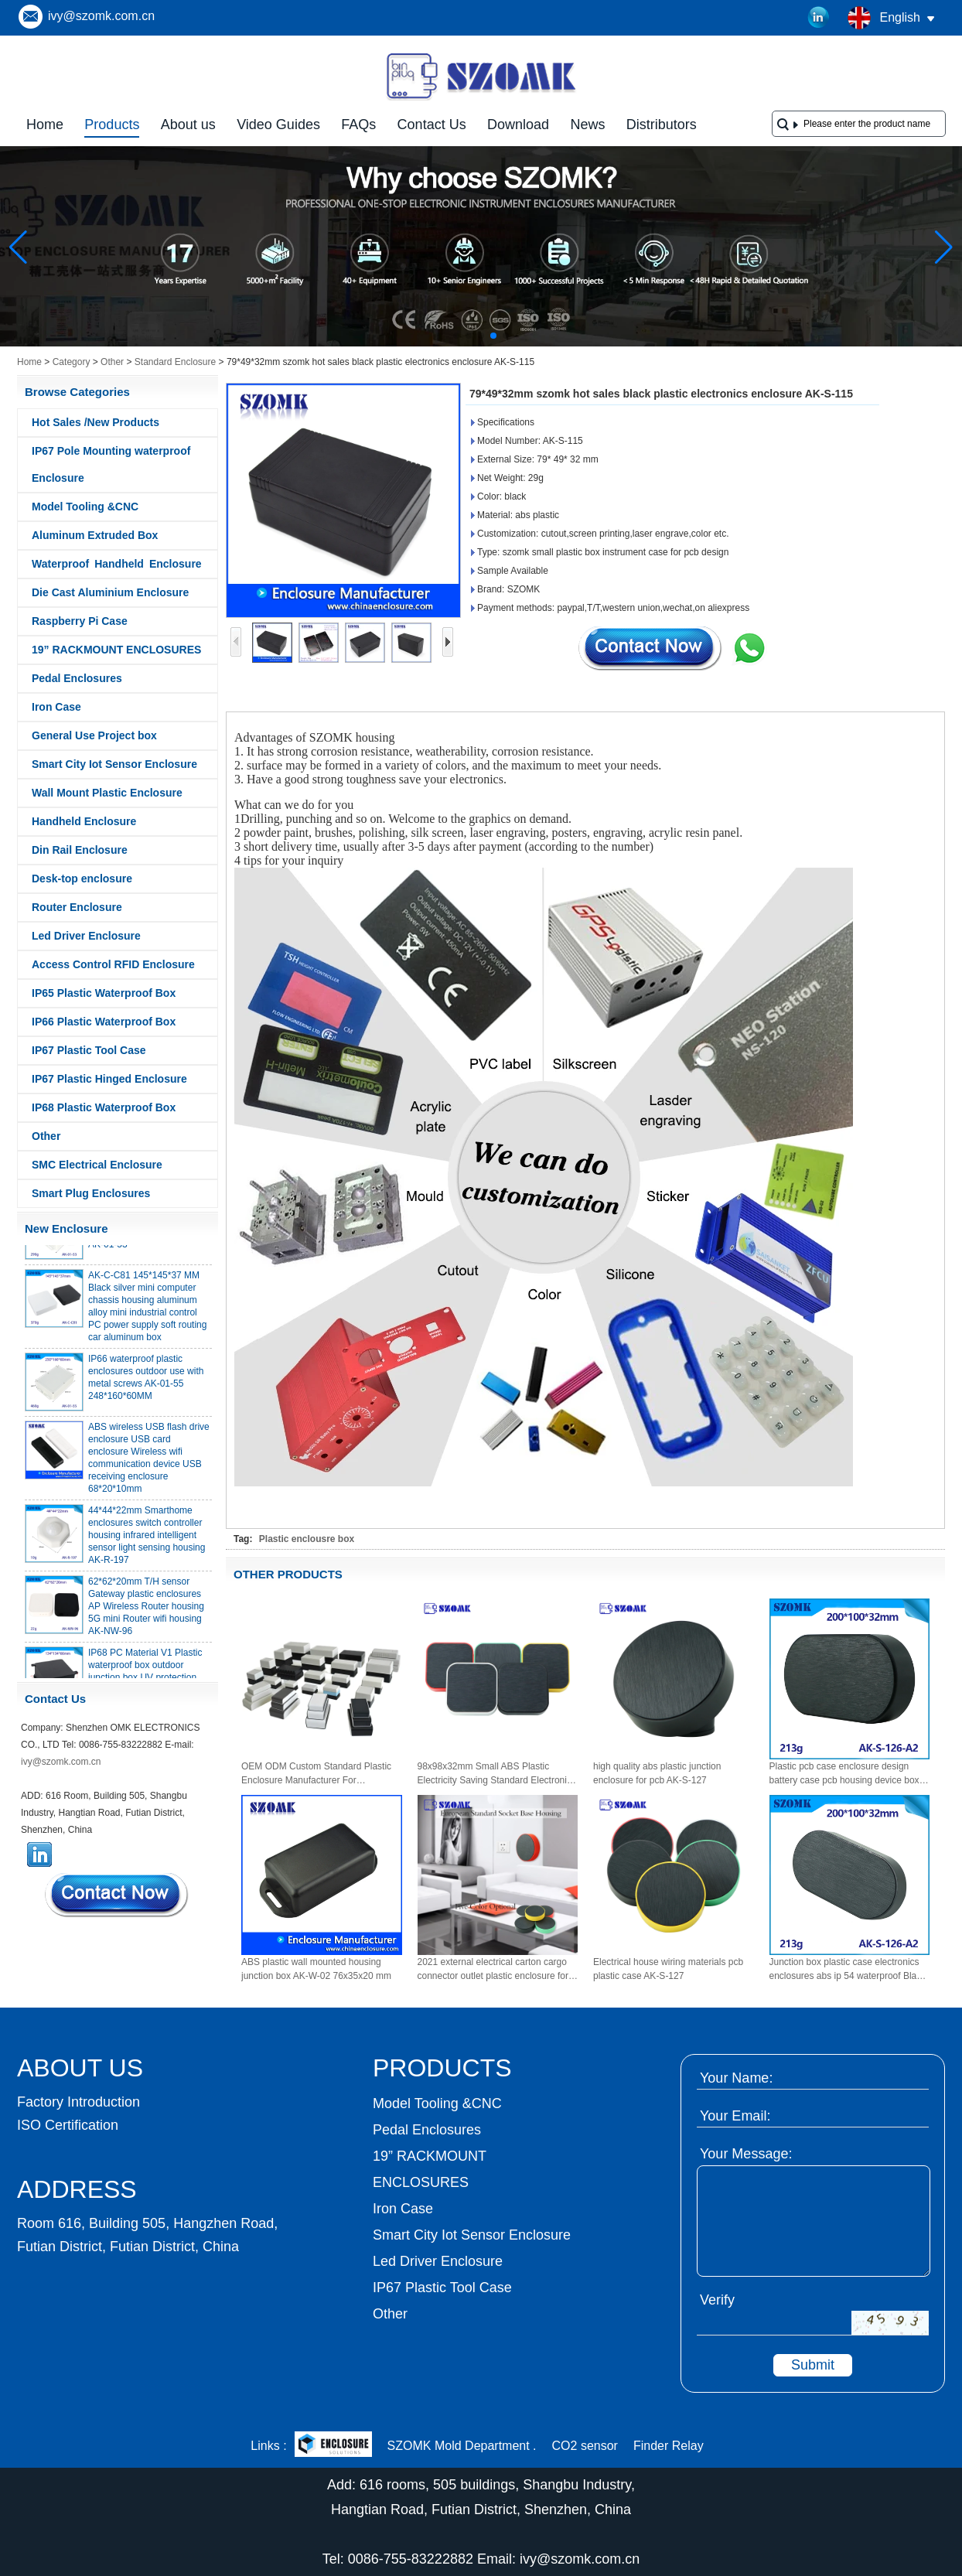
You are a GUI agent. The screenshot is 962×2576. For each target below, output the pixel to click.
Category (71, 362)
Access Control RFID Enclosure (113, 964)
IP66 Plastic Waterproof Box (104, 1021)
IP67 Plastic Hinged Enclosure (109, 1079)
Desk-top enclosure (82, 878)
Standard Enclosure (175, 362)
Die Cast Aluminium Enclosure (110, 592)
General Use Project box (94, 735)
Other (112, 362)
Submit (812, 2365)
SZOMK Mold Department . (462, 2445)
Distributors (661, 124)
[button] (456, 336)
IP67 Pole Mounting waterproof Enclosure (111, 464)
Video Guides (278, 124)
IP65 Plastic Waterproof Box (104, 993)
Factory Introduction (78, 2102)
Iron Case (56, 707)
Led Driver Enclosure (86, 936)
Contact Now (117, 1894)
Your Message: (746, 2153)
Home (44, 124)
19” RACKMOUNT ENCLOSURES (116, 649)
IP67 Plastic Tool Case (89, 1050)
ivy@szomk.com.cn (101, 15)
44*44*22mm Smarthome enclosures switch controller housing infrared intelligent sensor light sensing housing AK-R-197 (146, 1540)
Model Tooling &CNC (85, 506)
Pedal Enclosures (77, 678)
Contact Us (431, 124)
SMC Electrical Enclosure (97, 1164)
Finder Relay (668, 2445)
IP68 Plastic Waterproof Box (104, 1107)
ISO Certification (67, 2125)
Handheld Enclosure (84, 821)
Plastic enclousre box (306, 1539)
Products (111, 124)
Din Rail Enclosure (80, 850)
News (587, 124)
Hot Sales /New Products (95, 422)
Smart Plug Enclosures (91, 1193)
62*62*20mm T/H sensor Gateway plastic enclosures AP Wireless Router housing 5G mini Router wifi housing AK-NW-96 (146, 1611)
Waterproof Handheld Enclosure (117, 564)
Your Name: (736, 2078)
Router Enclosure (77, 907)
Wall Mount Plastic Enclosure (107, 792)
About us (188, 124)
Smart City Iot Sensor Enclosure (114, 764)
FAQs (358, 124)
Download (518, 124)
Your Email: (735, 2116)
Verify (717, 2300)
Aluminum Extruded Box (95, 535)
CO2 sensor (585, 2445)
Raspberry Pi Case (80, 621)
